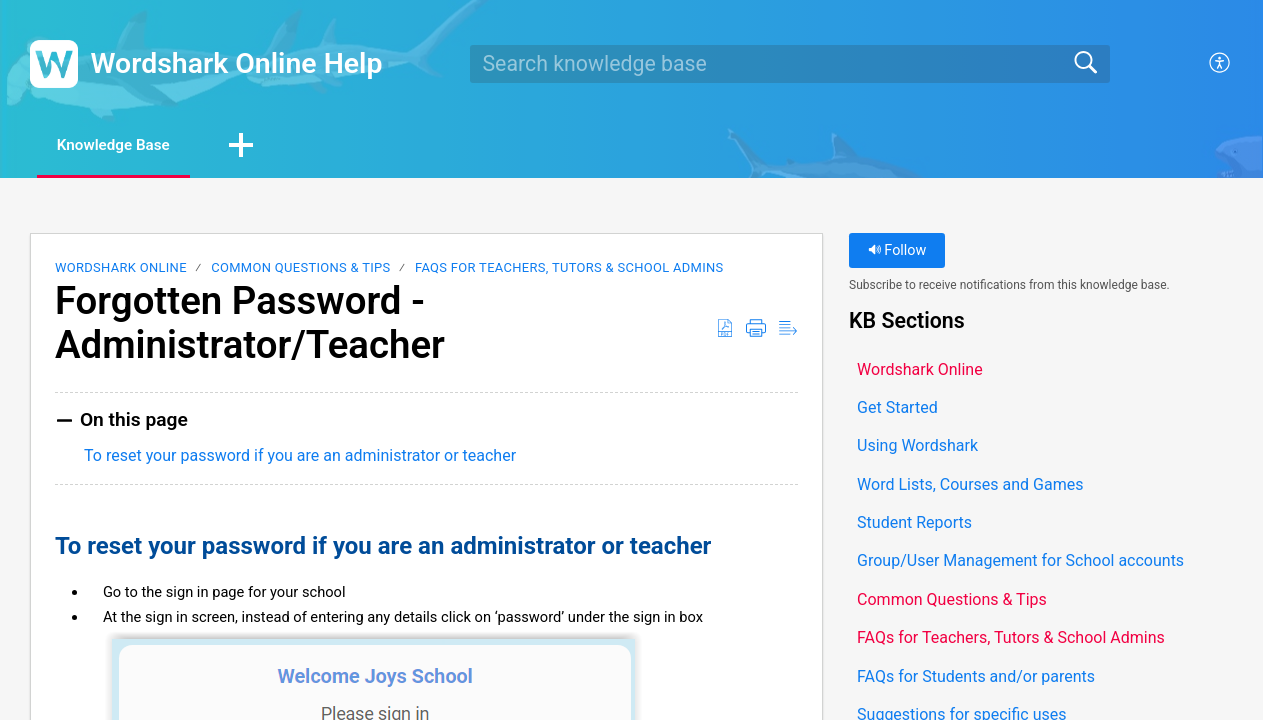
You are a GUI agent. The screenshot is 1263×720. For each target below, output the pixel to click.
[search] (790, 64)
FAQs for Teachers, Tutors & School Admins (569, 269)
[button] (1220, 64)
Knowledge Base (124, 145)
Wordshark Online (121, 269)
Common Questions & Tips (300, 269)
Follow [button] (897, 252)
